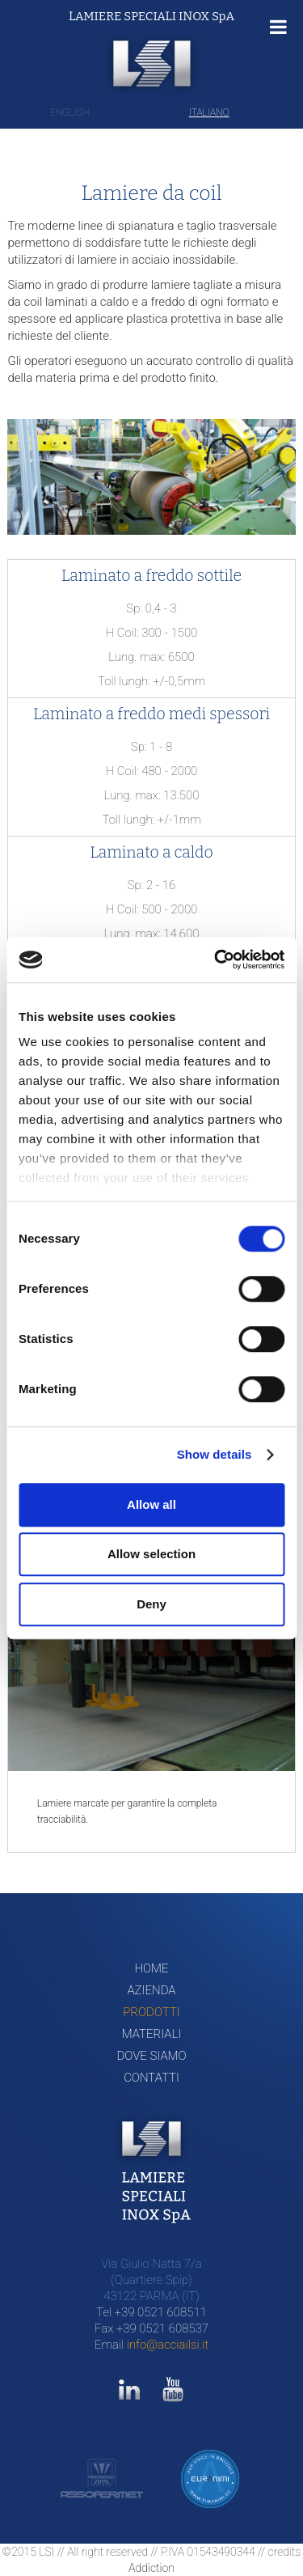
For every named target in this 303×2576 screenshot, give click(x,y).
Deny (151, 1604)
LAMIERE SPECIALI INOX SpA (151, 16)
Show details (214, 1454)
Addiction (151, 2567)
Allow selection (151, 1554)
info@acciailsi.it (167, 2344)
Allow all (151, 1504)
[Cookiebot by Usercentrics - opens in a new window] (215, 959)
